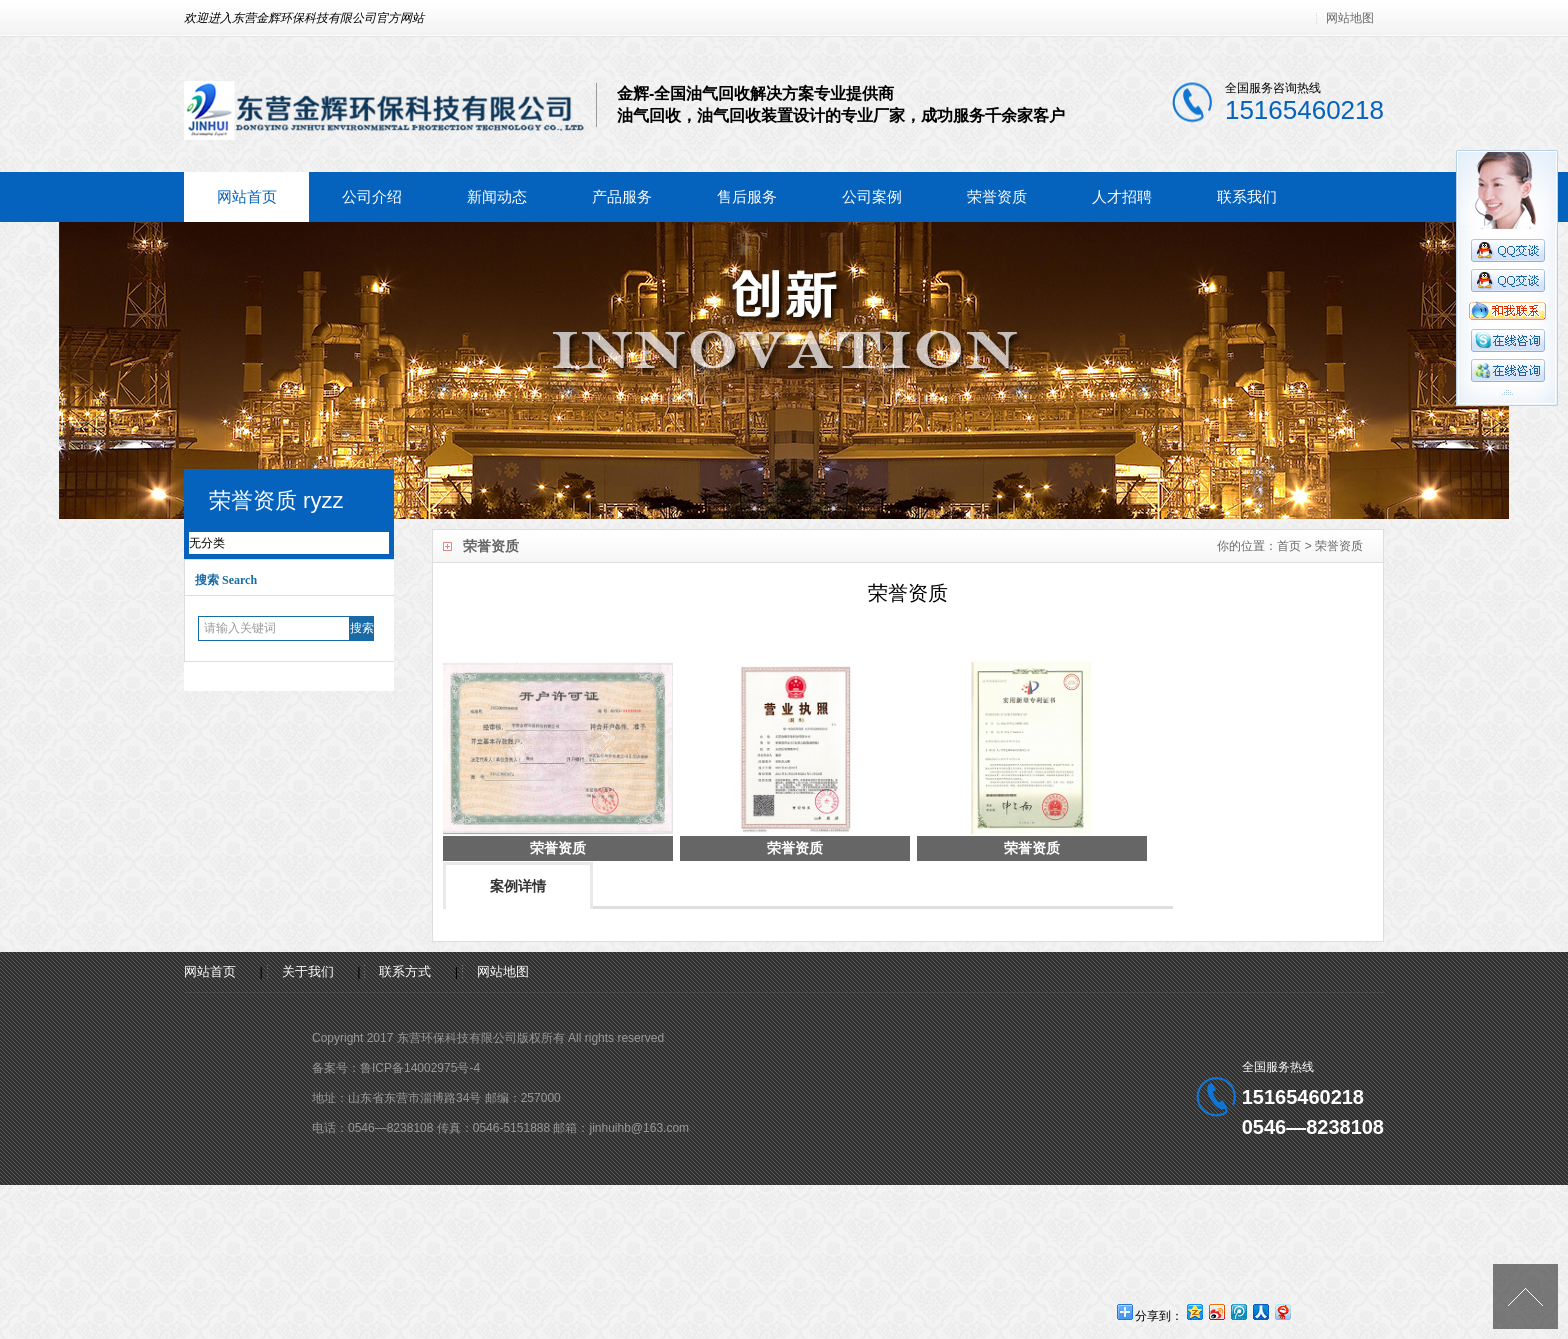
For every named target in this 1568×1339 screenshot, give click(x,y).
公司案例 (872, 196)
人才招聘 (1122, 196)
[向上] (1525, 1296)
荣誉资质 (997, 196)
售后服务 (747, 196)
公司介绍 (372, 196)
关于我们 (308, 971)
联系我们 (1247, 196)
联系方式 (405, 971)
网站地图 (1350, 18)
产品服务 (622, 196)
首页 (1289, 546)
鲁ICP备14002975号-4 (420, 1068)
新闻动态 (497, 196)
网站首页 (247, 196)
